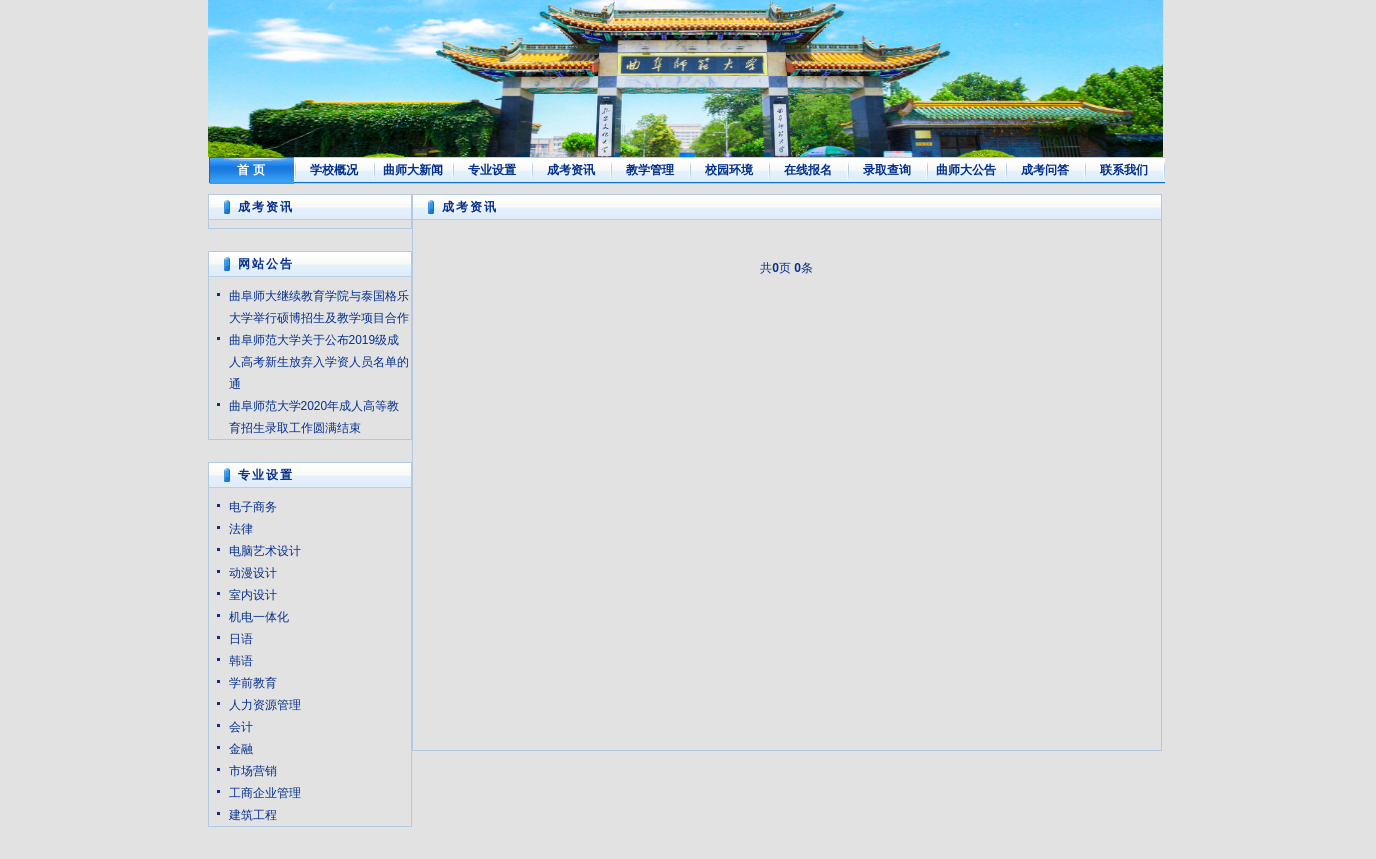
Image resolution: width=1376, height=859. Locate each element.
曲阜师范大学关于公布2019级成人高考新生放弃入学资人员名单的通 (319, 362)
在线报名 (808, 170)
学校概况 (334, 170)
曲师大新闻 (413, 170)
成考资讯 (571, 170)
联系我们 (1124, 170)
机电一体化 (259, 617)
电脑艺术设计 (265, 551)
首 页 (250, 170)
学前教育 (253, 683)
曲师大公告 (966, 170)
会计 (241, 727)
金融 (241, 749)
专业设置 (492, 170)
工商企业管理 (265, 793)
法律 (241, 529)
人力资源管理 (265, 705)
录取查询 (887, 170)
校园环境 (729, 170)
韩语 (241, 661)
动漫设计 (253, 573)
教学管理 (650, 170)
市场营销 (253, 771)
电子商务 (253, 507)
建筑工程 (253, 815)
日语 (241, 639)
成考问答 (1045, 170)
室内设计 (253, 595)
